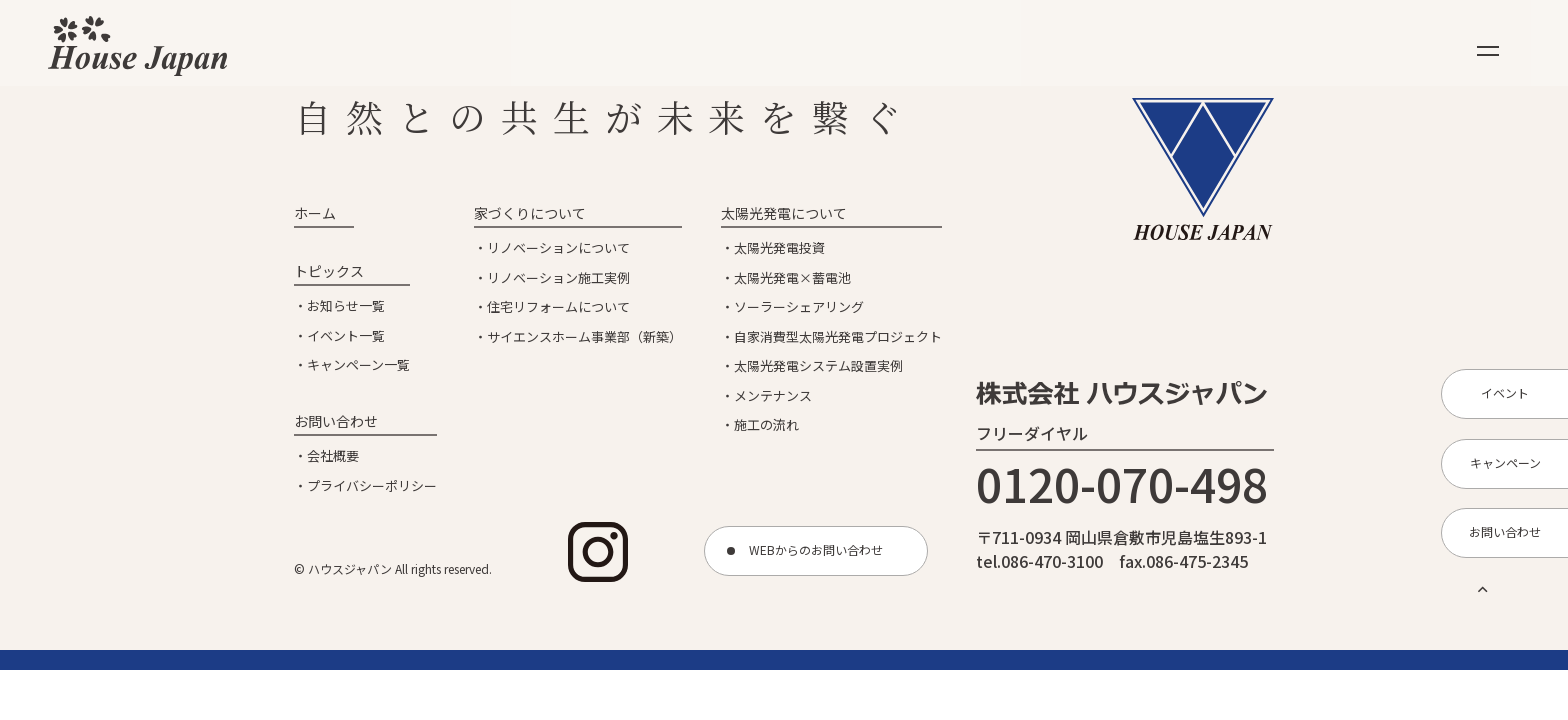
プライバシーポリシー (372, 485)
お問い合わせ (336, 421)
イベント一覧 (346, 335)
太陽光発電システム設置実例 (818, 365)
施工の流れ (766, 424)
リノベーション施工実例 (558, 277)
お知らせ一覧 (346, 305)
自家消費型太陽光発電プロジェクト (838, 336)
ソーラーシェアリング (799, 306)
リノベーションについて (558, 247)
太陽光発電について (784, 213)
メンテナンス (773, 395)
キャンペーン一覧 (358, 364)
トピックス (329, 271)
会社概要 (333, 455)
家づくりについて (530, 213)
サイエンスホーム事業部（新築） (584, 336)
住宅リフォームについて (558, 306)
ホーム (315, 213)
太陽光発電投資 (779, 247)
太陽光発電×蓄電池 (792, 277)
